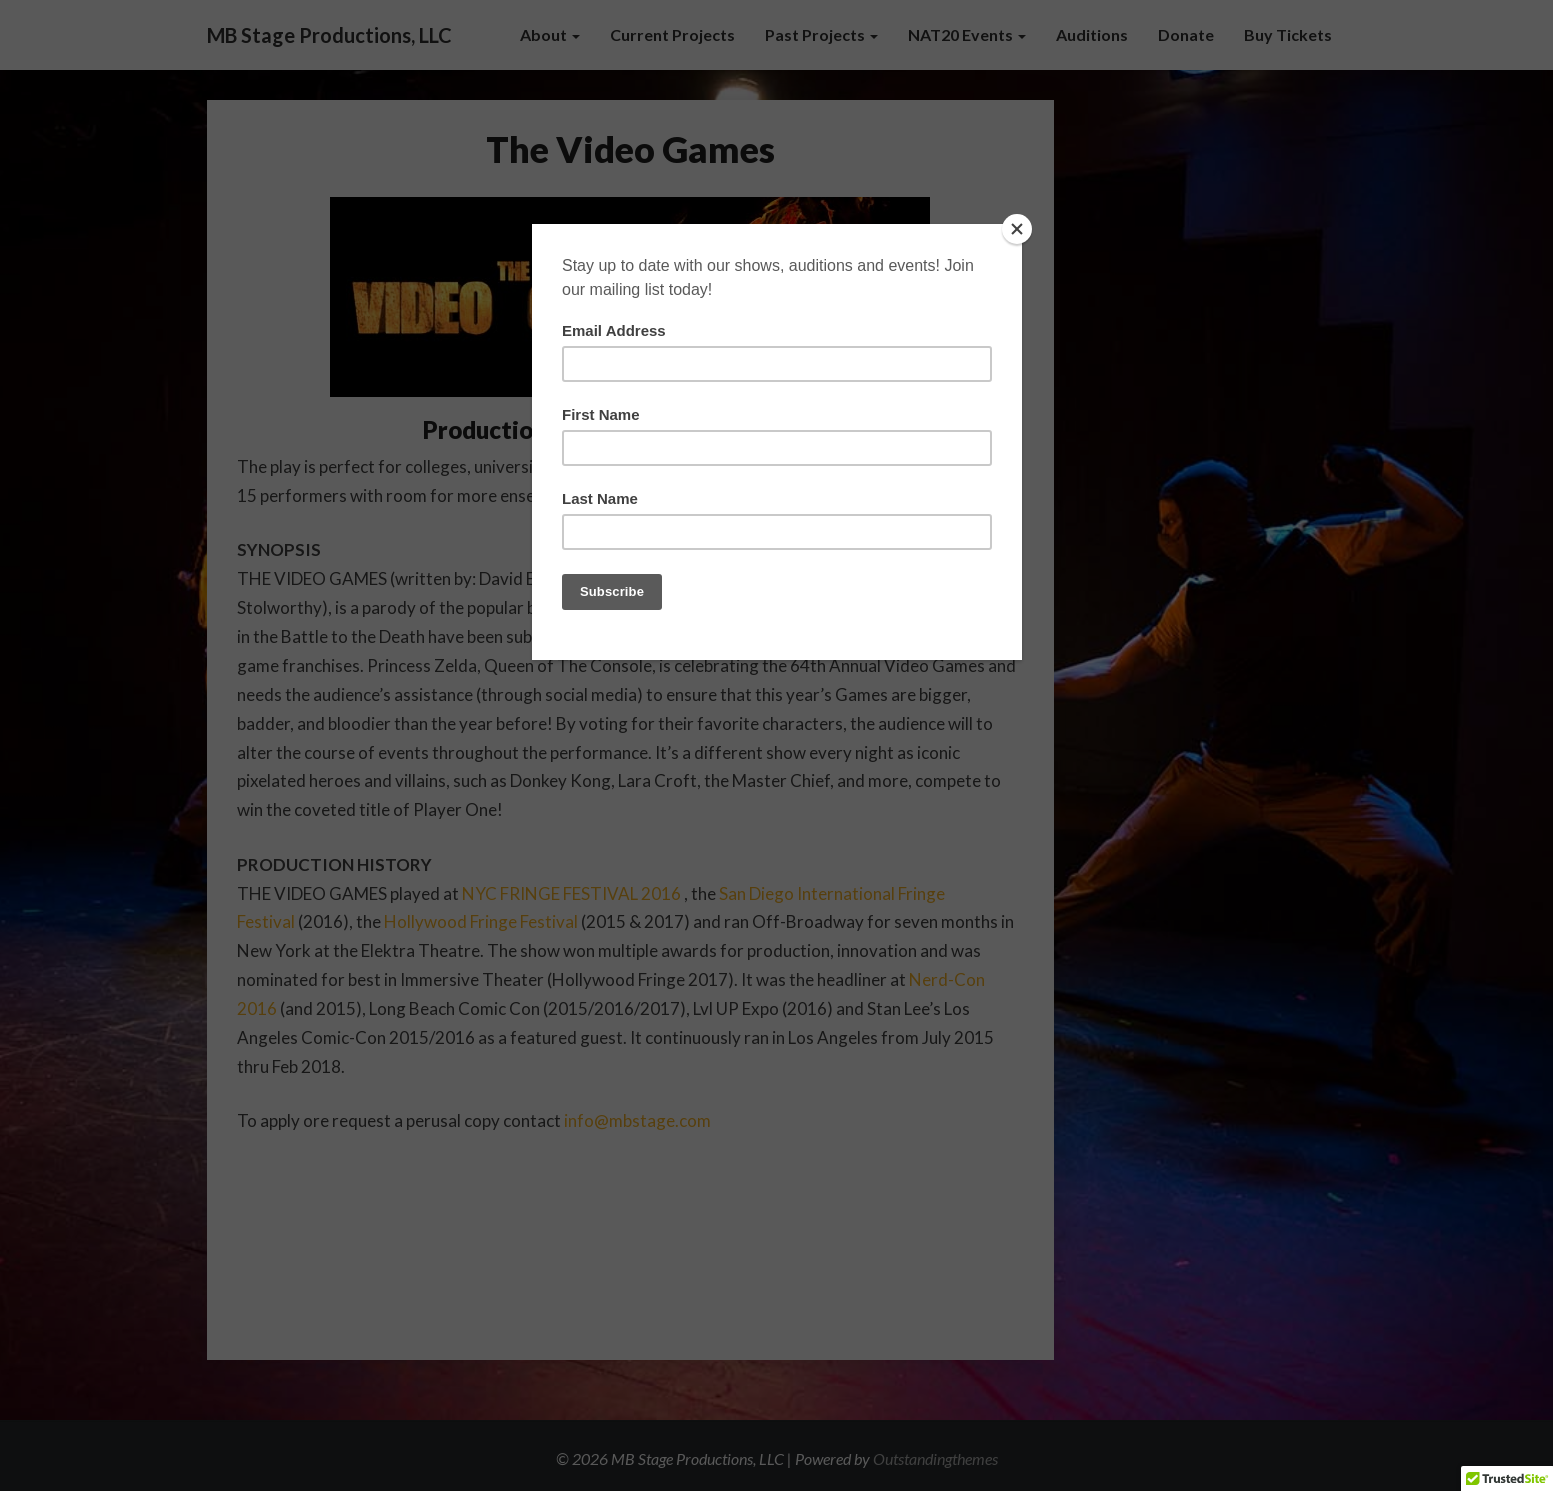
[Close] (1017, 229)
